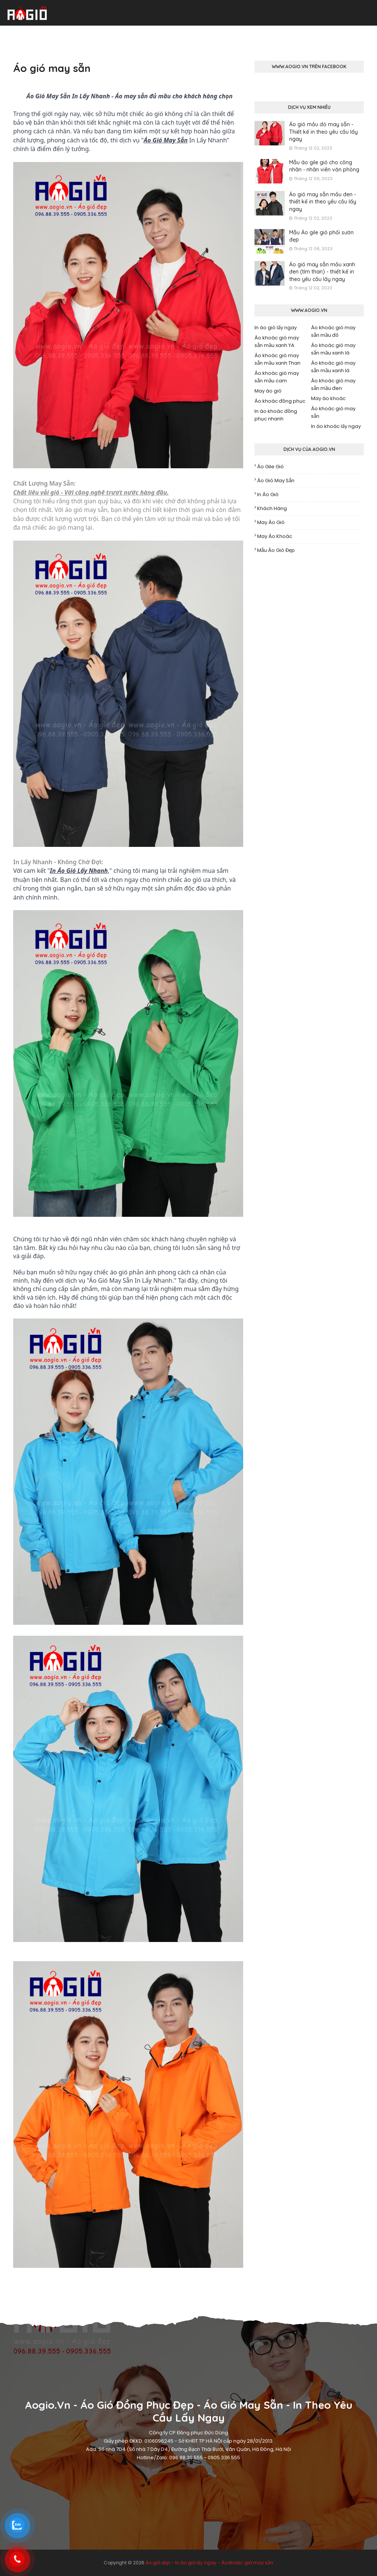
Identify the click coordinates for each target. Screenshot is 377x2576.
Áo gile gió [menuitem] (269, 32)
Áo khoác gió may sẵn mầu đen (333, 384)
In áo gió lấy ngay (275, 327)
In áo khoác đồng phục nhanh (275, 415)
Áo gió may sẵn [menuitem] (107, 32)
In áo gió (268, 494)
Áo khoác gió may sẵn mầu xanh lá (333, 349)
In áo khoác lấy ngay (336, 426)
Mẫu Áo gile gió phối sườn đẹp (321, 236)
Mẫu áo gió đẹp (276, 550)
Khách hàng (272, 508)
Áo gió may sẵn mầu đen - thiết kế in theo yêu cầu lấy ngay (322, 201)
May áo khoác (328, 398)
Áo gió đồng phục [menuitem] (53, 32)
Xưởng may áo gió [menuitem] (318, 32)
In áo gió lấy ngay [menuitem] (162, 32)
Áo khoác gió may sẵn (333, 412)
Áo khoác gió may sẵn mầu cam (276, 377)
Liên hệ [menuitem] (360, 32)
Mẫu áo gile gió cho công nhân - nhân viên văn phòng (324, 166)
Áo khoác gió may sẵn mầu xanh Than (277, 359)
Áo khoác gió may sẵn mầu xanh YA (276, 341)
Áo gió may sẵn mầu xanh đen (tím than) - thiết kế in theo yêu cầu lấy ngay (322, 272)
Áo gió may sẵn (275, 480)
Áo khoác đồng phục (279, 401)
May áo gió (268, 390)
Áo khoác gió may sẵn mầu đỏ (333, 331)
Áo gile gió (270, 466)
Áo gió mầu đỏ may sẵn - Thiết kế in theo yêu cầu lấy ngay (323, 131)
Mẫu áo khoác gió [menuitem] (220, 32)
